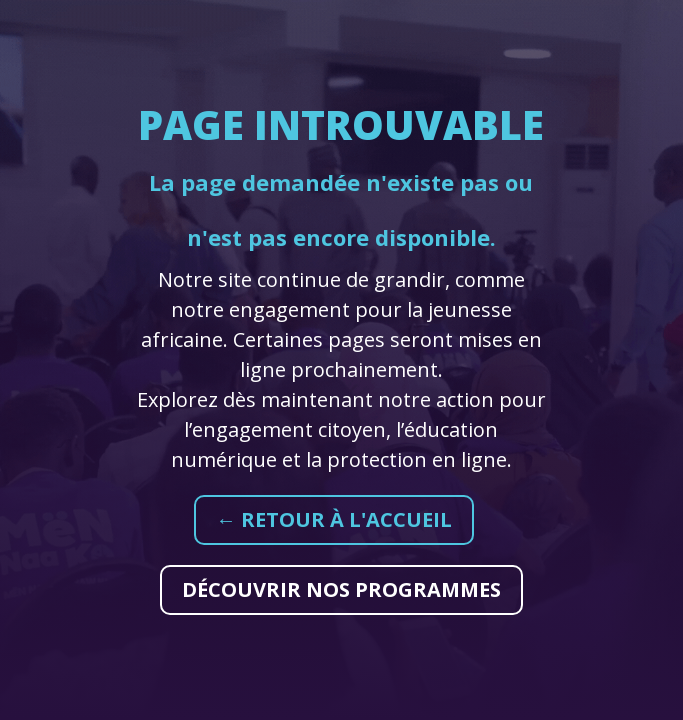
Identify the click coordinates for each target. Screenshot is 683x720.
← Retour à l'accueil (334, 519)
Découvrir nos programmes (341, 589)
